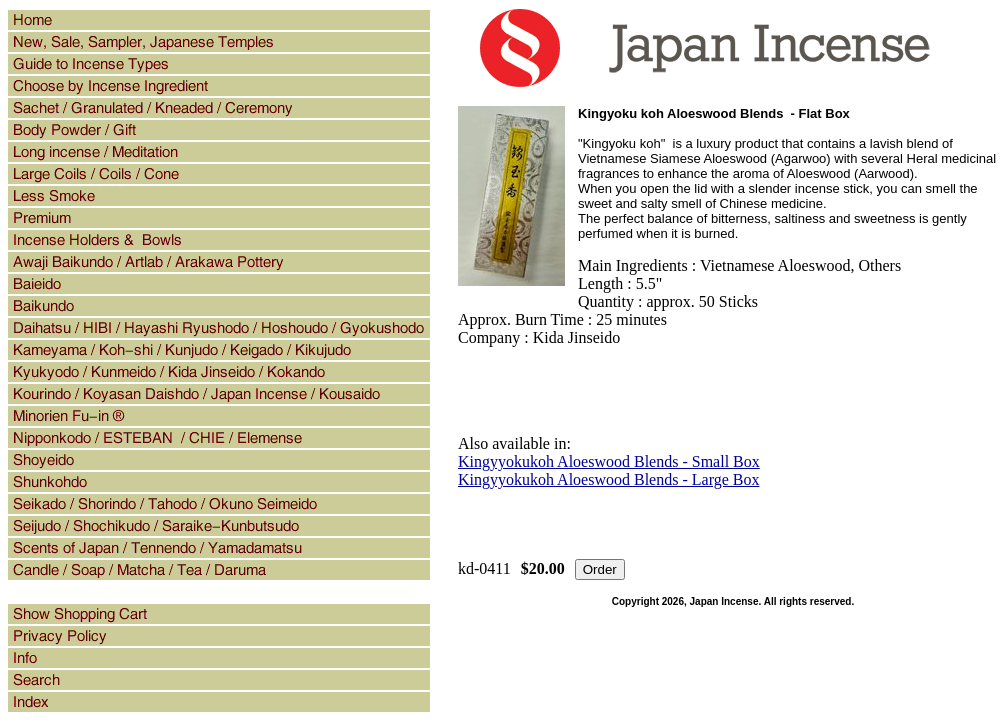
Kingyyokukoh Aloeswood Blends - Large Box (608, 479)
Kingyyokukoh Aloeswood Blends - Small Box (609, 461)
